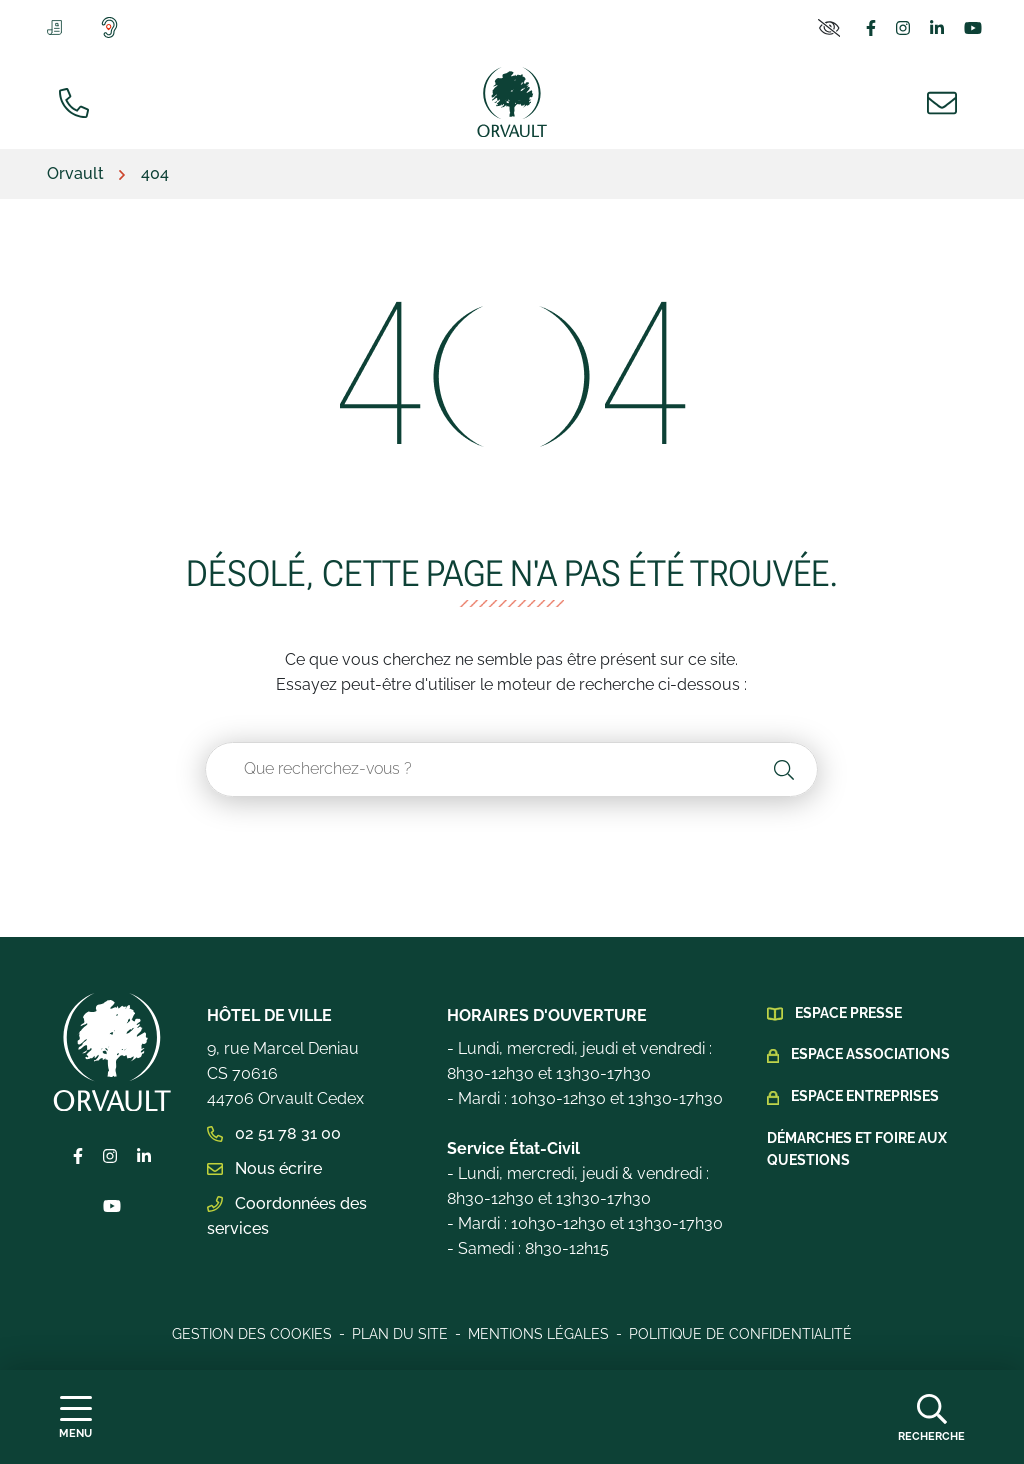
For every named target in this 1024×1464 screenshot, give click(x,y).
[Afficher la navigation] (75, 1417)
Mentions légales (538, 1334)
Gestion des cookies (252, 1334)
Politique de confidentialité (740, 1334)
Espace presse (848, 1013)
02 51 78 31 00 (274, 1133)
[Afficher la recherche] (931, 1417)
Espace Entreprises (865, 1096)
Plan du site (400, 1334)
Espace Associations (870, 1054)
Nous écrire (264, 1168)
